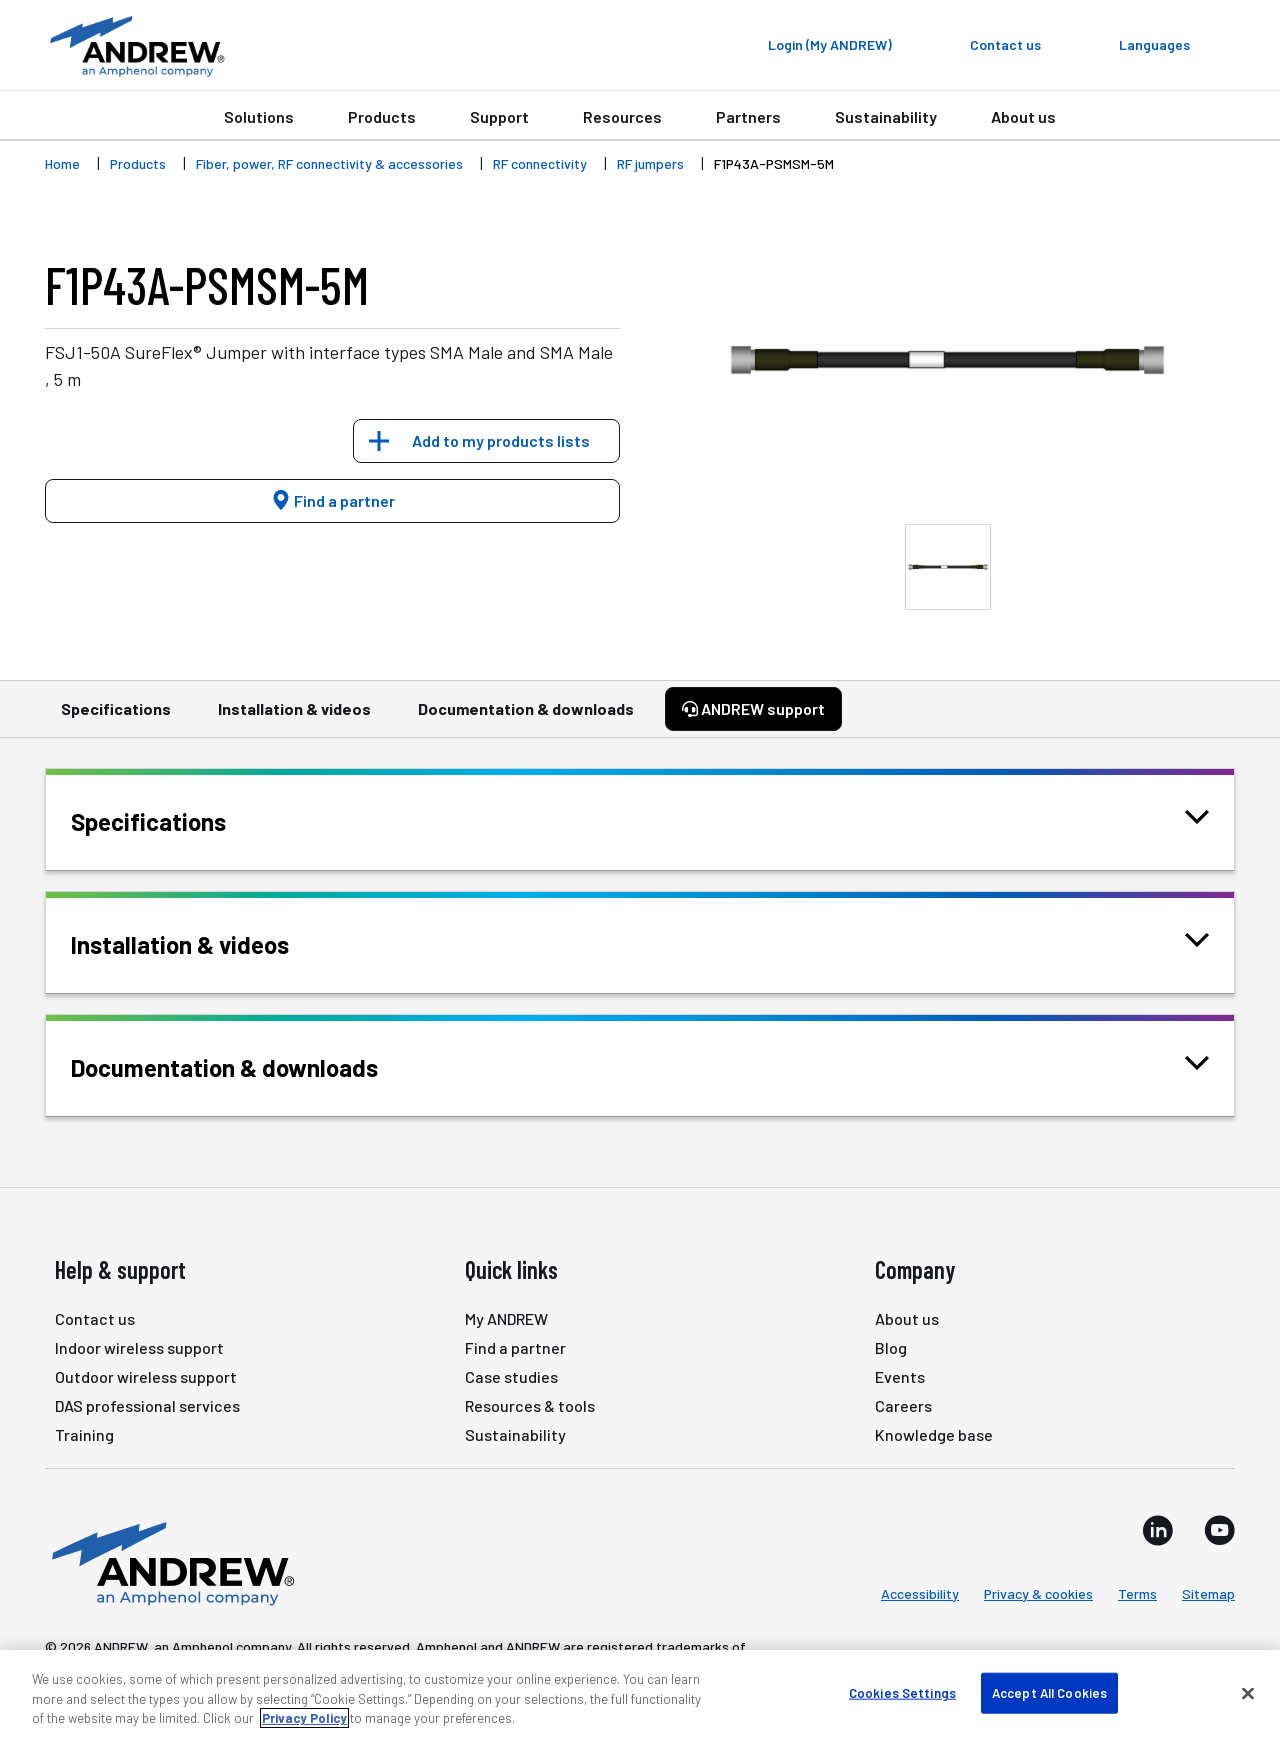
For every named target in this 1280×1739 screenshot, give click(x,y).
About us (1023, 116)
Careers (903, 1405)
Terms (1137, 1593)
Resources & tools (530, 1405)
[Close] (1248, 1693)
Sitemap (1208, 1593)
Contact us (95, 1318)
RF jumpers (650, 163)
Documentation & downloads (526, 718)
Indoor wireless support (139, 1347)
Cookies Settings (902, 1692)
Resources (622, 116)
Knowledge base (934, 1434)
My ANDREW (506, 1318)
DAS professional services (147, 1405)
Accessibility (920, 1593)
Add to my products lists (501, 440)
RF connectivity (540, 163)
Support (499, 116)
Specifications (116, 718)
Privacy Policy (304, 1718)
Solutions (259, 116)
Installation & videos (294, 718)
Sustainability (886, 116)
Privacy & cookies (1038, 1593)
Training (84, 1434)
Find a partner (333, 500)
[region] (640, 1694)
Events (900, 1376)
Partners (748, 116)
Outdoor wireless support (146, 1376)
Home (62, 163)
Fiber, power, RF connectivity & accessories (329, 163)
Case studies (511, 1376)
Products (382, 116)
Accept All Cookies (1049, 1692)
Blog (891, 1347)
